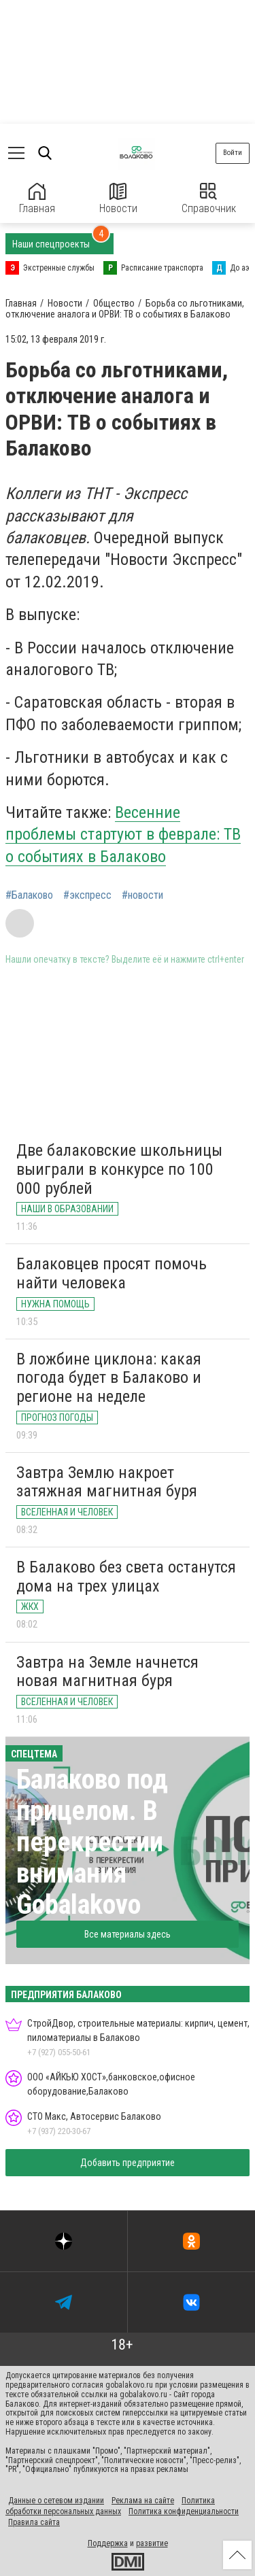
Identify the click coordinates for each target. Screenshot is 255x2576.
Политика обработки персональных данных (110, 2506)
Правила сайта (34, 2522)
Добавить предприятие (127, 2162)
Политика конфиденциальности (184, 2511)
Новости (118, 199)
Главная (37, 199)
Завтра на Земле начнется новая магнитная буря (107, 1672)
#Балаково (29, 895)
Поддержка (108, 2543)
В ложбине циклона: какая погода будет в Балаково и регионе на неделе (108, 1378)
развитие (152, 2543)
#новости (142, 895)
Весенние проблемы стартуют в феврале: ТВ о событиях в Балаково (123, 834)
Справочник (209, 199)
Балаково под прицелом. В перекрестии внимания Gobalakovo (92, 1842)
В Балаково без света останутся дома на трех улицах (126, 1577)
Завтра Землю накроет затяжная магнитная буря (106, 1482)
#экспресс (87, 895)
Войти (232, 152)
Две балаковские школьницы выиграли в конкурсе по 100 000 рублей (119, 1169)
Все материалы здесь (127, 1934)
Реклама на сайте (143, 2500)
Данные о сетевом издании (56, 2500)
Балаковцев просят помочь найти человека (111, 1273)
